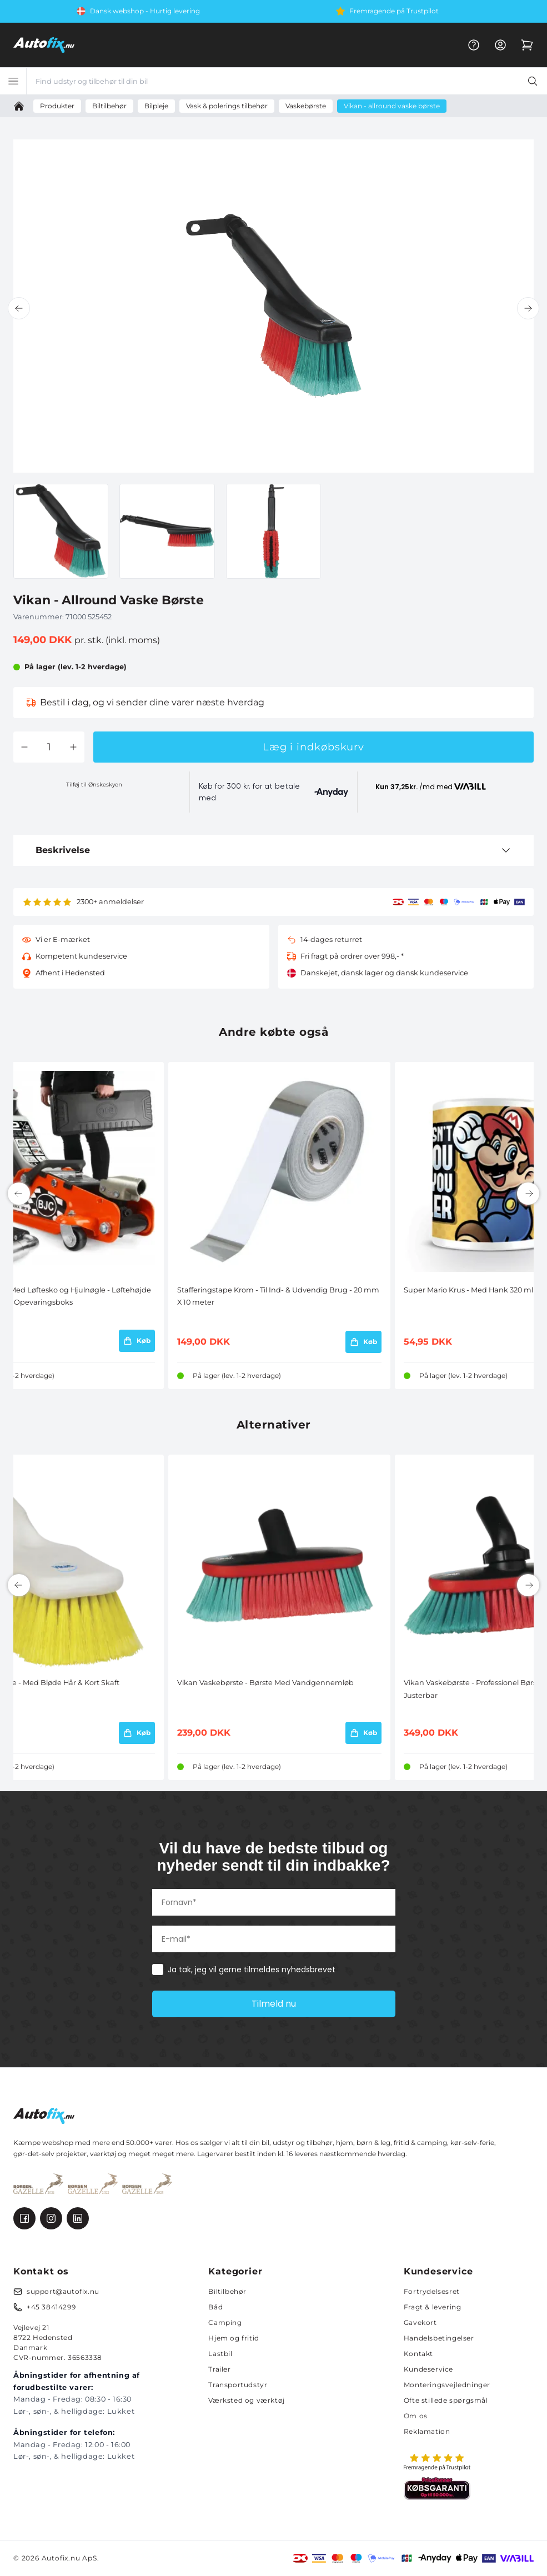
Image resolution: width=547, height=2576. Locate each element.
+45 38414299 (51, 2307)
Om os (416, 2416)
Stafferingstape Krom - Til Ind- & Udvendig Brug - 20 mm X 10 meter (278, 1296)
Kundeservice (428, 2369)
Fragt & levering (432, 2307)
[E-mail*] (273, 1939)
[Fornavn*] (273, 1902)
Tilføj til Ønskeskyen (94, 784)
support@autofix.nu (63, 2291)
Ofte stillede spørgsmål (446, 2400)
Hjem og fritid (233, 2338)
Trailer (219, 2369)
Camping (225, 2322)
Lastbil (220, 2353)
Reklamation (427, 2431)
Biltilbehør (227, 2291)
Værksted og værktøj (246, 2400)
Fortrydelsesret (432, 2291)
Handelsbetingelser (439, 2338)
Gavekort (420, 2322)
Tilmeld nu (274, 2003)
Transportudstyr (237, 2384)
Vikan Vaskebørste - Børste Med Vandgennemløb (265, 1682)
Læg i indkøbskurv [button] (313, 747)
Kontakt (418, 2353)
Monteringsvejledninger (447, 2384)
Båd (215, 2307)
